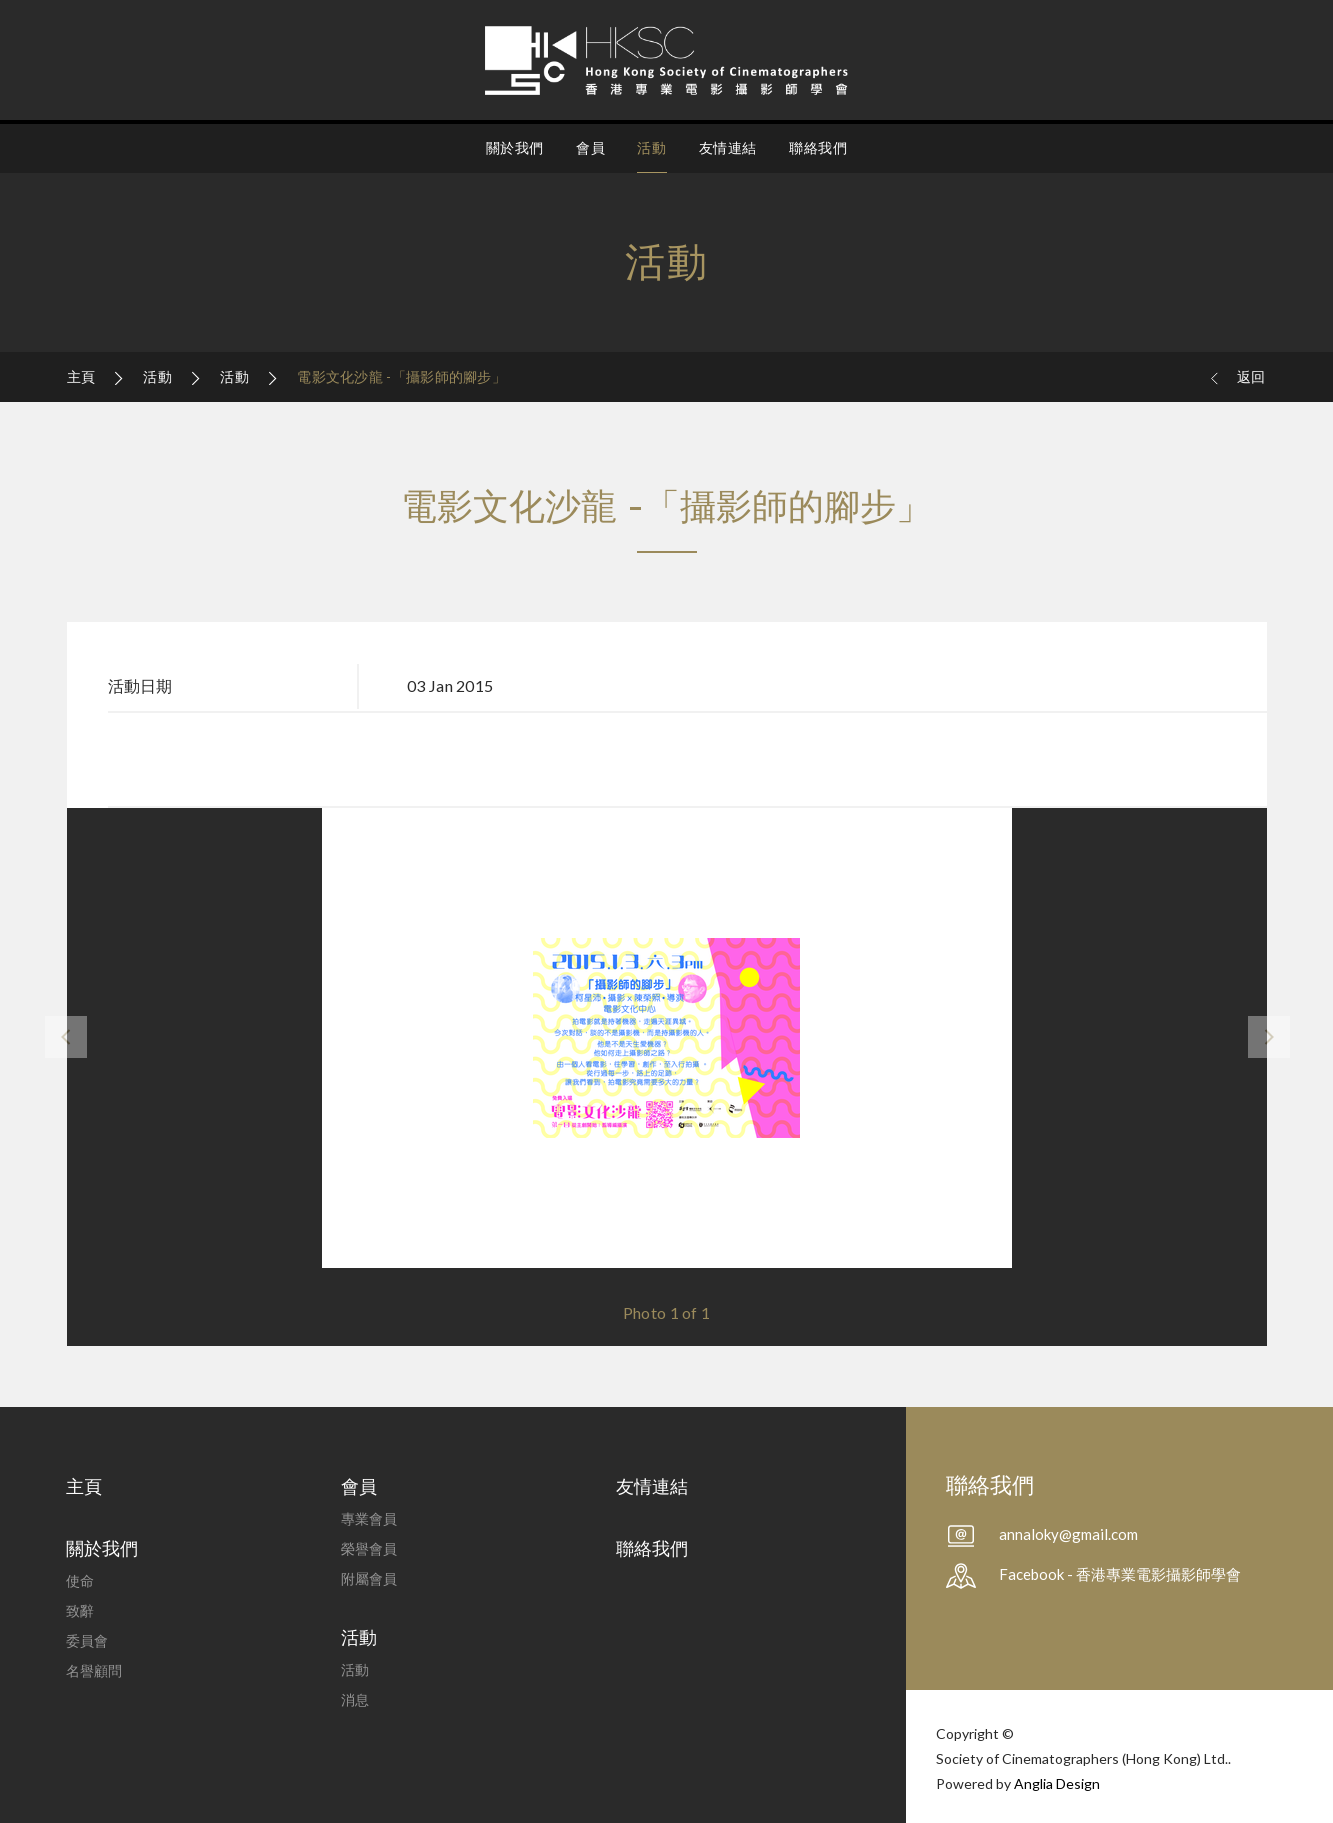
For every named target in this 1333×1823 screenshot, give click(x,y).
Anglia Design (1057, 1783)
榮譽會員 (369, 1548)
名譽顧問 (94, 1670)
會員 (590, 147)
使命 (80, 1580)
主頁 (83, 376)
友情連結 (728, 147)
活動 (651, 147)
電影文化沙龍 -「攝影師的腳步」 (401, 376)
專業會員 (369, 1518)
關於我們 (515, 147)
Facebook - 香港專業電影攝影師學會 (1120, 1574)
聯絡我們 (818, 147)
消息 (355, 1699)
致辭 (80, 1610)
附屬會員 (369, 1578)
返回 (1236, 377)
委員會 (87, 1640)
